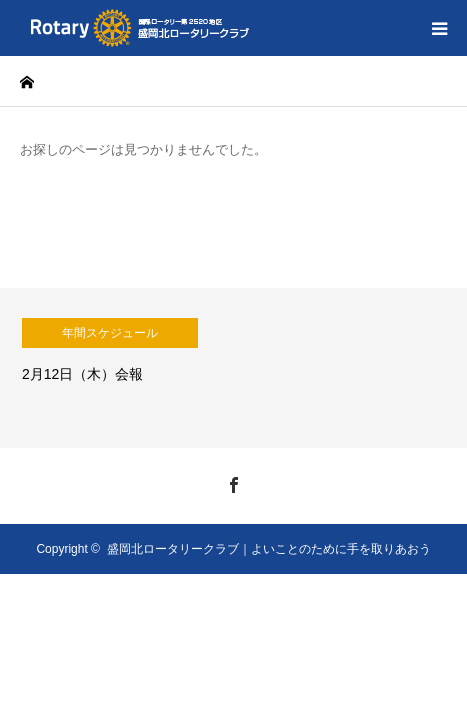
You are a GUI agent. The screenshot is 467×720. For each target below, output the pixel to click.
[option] (233, 368)
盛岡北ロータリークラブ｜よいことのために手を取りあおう (269, 549)
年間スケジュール (110, 333)
